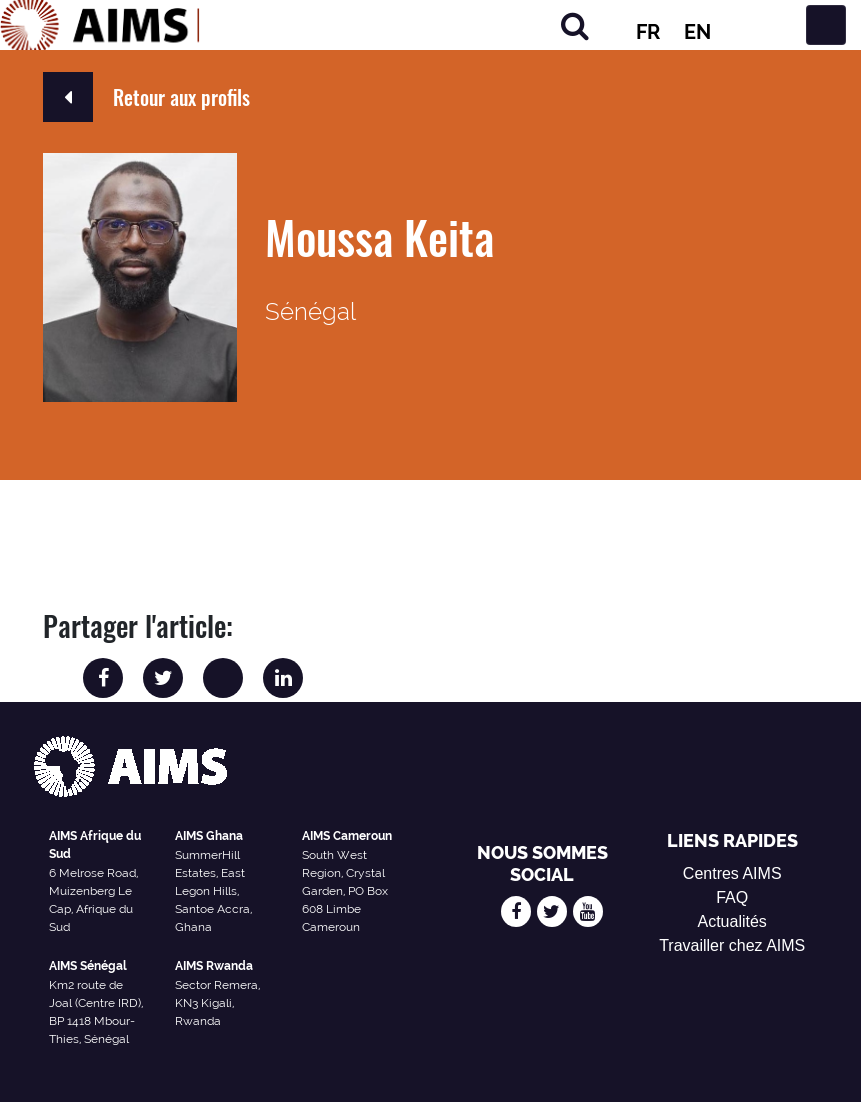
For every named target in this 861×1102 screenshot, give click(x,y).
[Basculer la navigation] (826, 25)
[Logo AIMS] (100, 25)
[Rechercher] (575, 25)
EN (697, 32)
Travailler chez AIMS (732, 945)
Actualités (732, 921)
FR (648, 32)
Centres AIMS (732, 873)
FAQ (732, 897)
